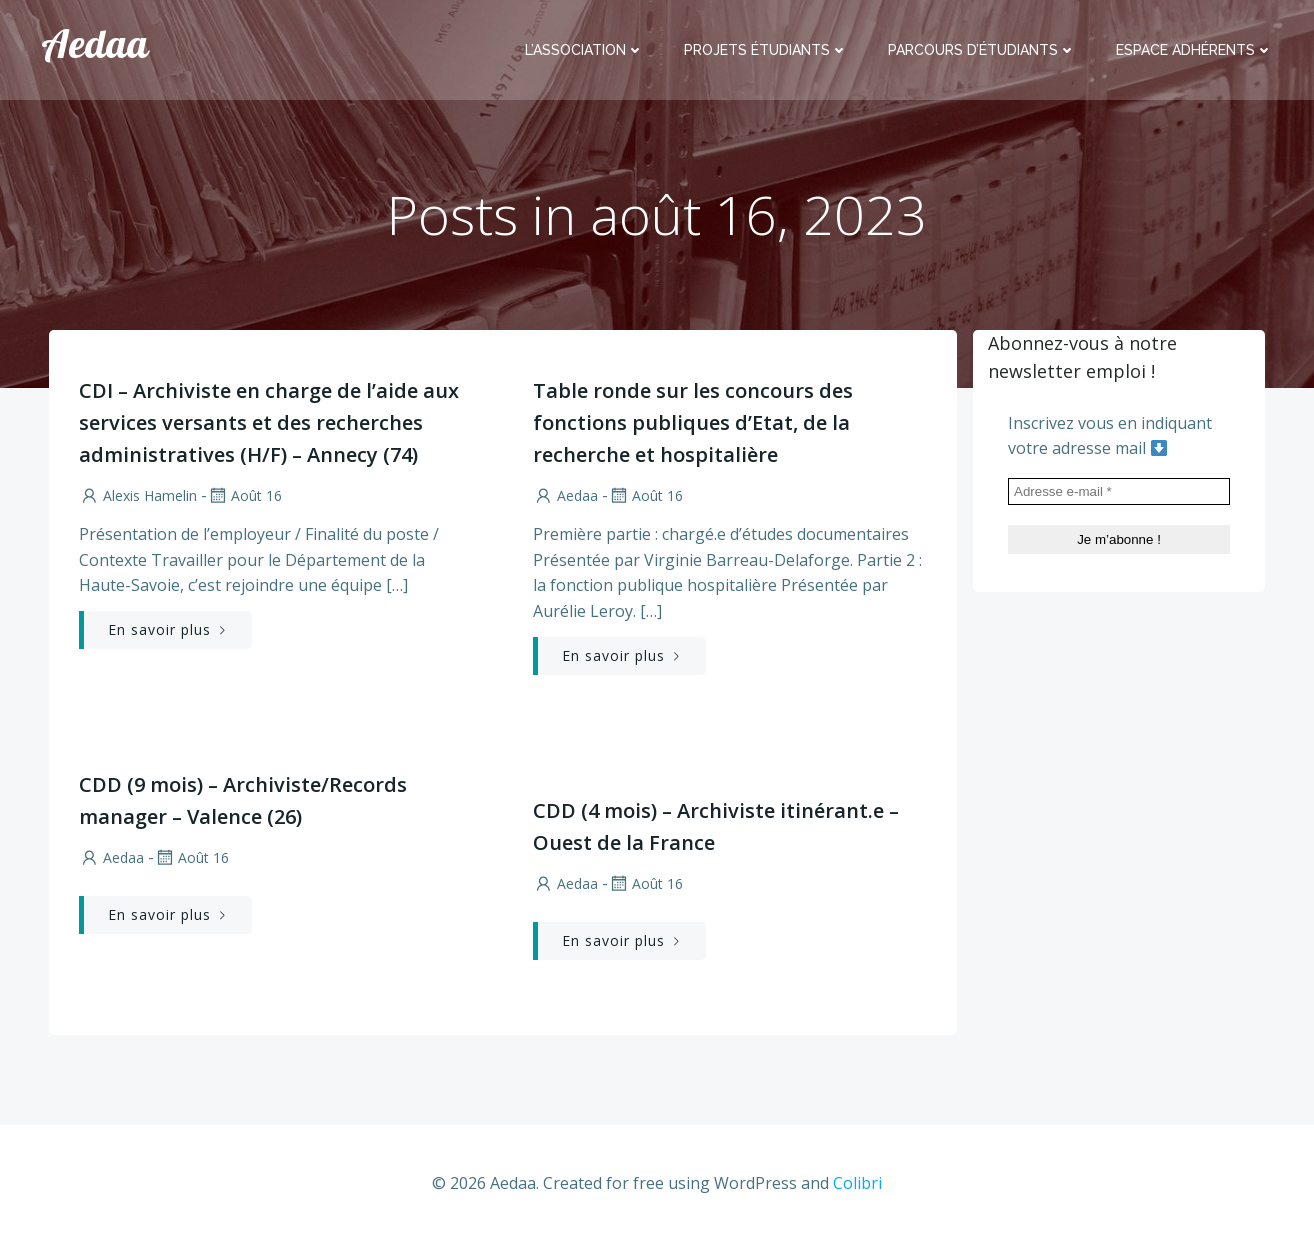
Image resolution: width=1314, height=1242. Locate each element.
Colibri (857, 1183)
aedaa (565, 495)
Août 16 (244, 495)
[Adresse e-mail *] (1119, 491)
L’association (584, 50)
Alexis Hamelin (138, 495)
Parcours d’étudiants (982, 50)
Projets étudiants (766, 50)
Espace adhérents (1194, 50)
